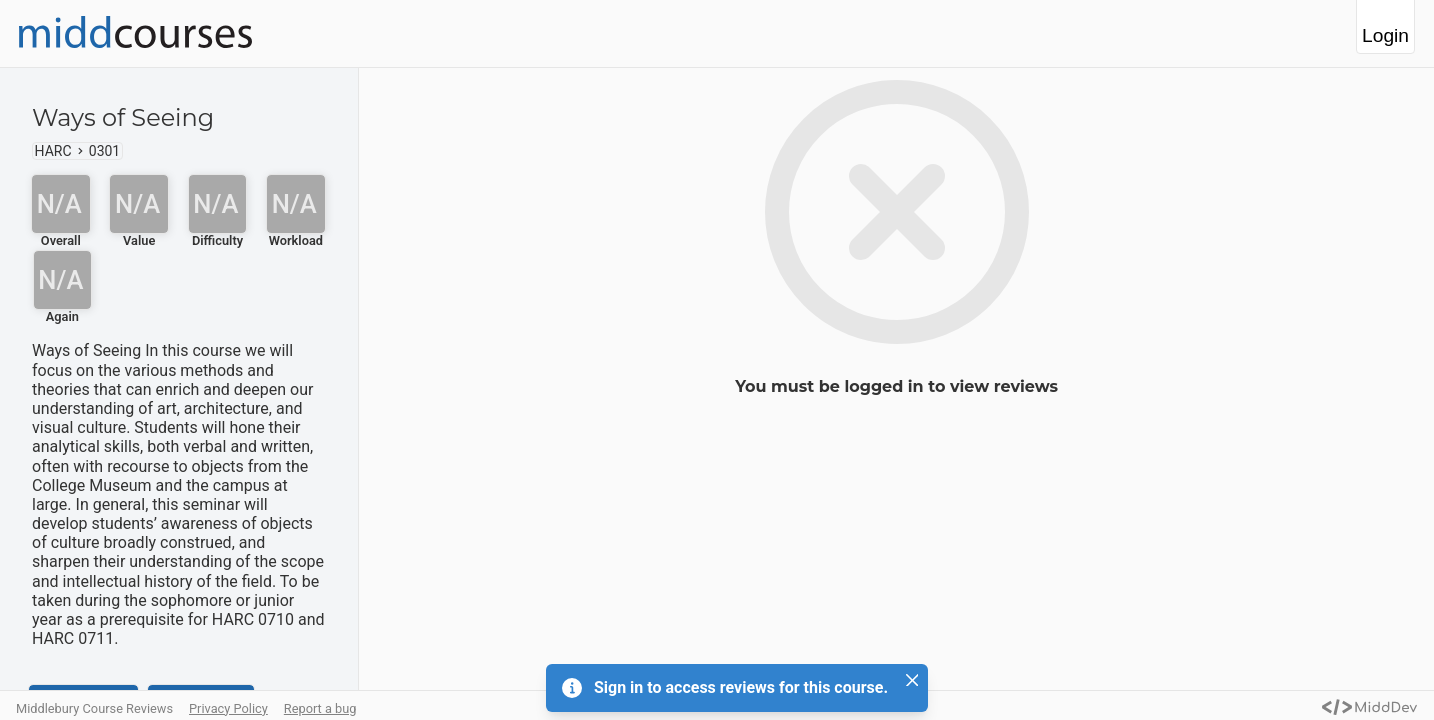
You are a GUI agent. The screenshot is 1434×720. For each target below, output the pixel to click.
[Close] (912, 680)
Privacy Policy (228, 708)
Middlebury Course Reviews (94, 708)
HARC (53, 151)
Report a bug (320, 708)
